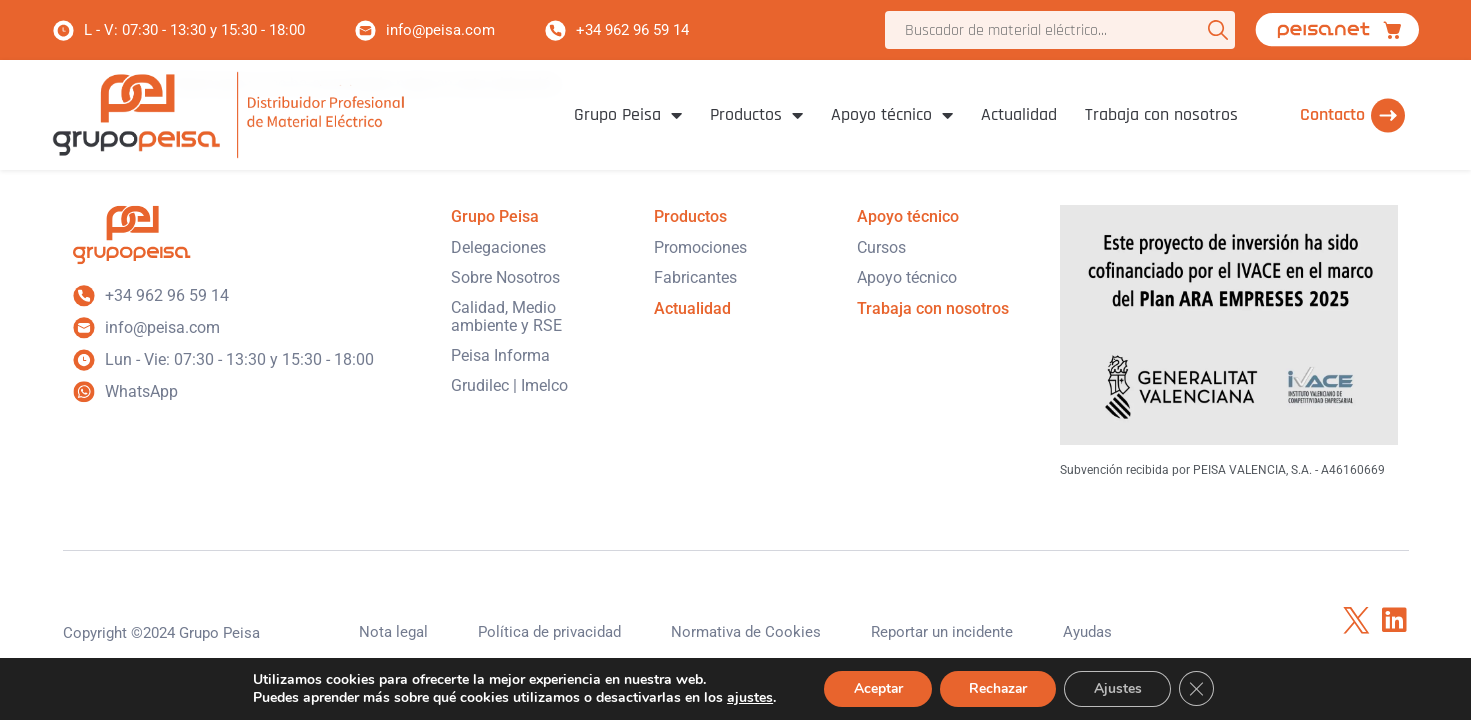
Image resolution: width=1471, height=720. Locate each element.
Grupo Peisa (628, 115)
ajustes (746, 698)
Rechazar (998, 688)
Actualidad (1019, 114)
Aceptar (875, 688)
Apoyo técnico (892, 115)
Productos (756, 115)
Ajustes (1120, 688)
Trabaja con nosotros (1161, 114)
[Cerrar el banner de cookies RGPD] (1200, 689)
